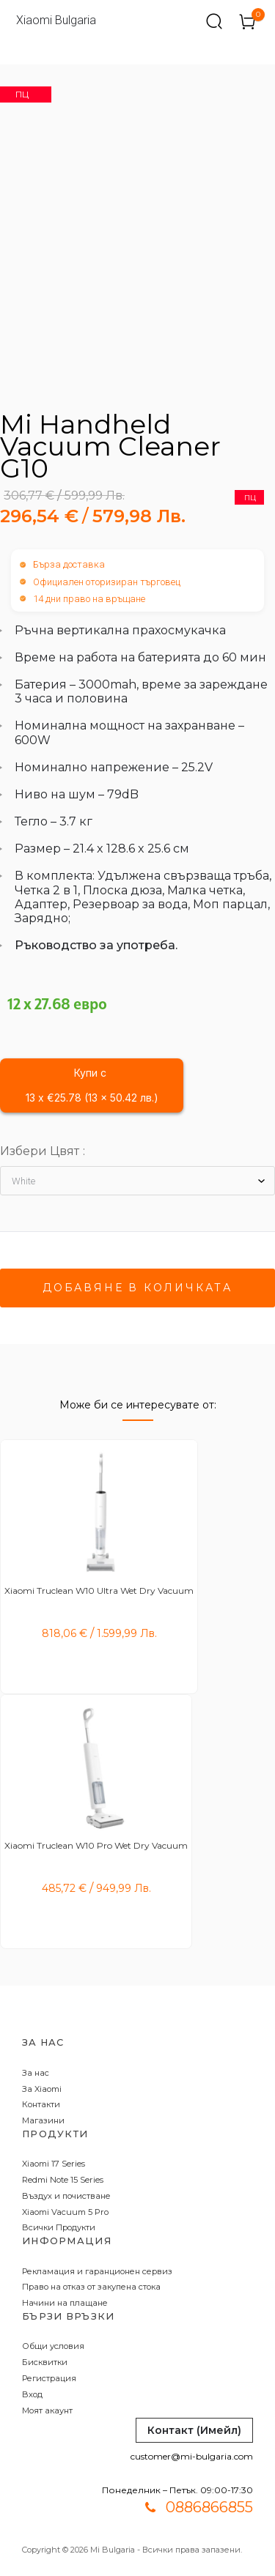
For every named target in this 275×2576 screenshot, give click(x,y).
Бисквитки (44, 2362)
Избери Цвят (39, 1151)
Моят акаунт (47, 2410)
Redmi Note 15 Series (62, 2180)
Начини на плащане (65, 2303)
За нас (35, 2073)
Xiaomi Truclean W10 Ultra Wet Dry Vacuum (99, 1590)
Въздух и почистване (66, 2196)
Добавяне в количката (137, 1287)
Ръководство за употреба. (96, 945)
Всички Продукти (58, 2227)
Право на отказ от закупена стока (91, 2287)
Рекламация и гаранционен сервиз (97, 2271)
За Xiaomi (42, 2089)
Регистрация (49, 2378)
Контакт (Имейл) (194, 2430)
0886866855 (209, 2507)
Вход (32, 2394)
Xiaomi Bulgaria (56, 20)
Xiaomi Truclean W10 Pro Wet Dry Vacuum (96, 1845)
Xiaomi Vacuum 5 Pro (65, 2212)
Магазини (43, 2120)
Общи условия (53, 2346)
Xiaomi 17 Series (53, 2164)
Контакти (41, 2104)
